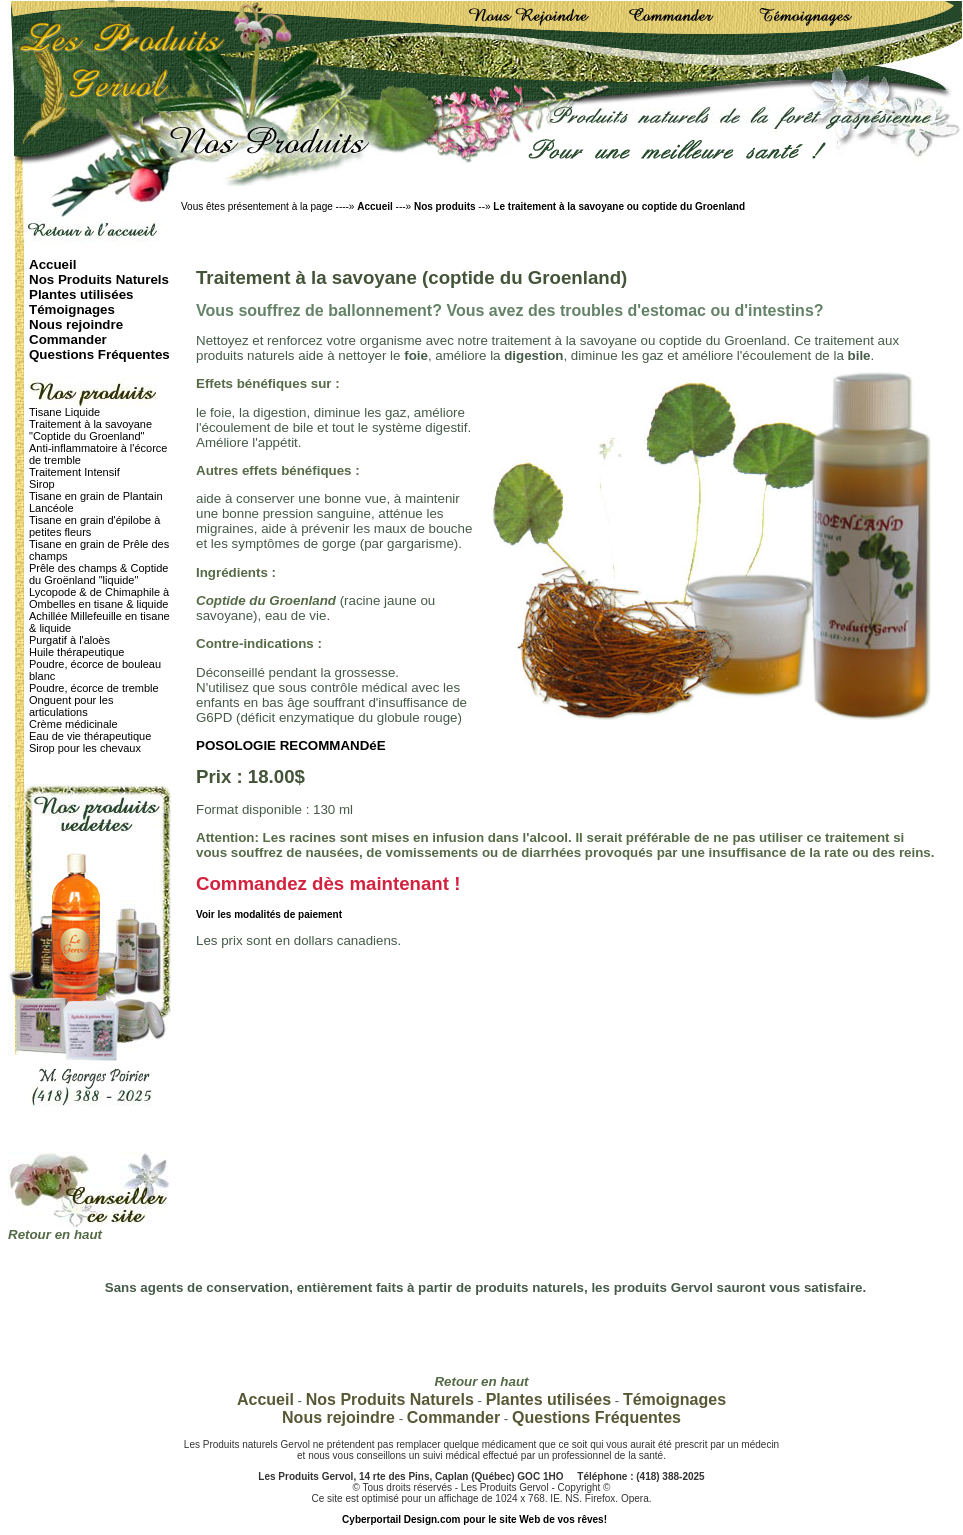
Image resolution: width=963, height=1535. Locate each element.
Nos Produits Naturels (99, 279)
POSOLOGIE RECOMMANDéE (291, 745)
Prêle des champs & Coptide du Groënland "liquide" (98, 574)
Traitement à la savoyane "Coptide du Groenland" (90, 430)
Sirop (42, 484)
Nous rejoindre (76, 324)
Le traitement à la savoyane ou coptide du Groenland (619, 206)
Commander (68, 339)
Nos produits (446, 206)
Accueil (375, 206)
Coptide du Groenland (266, 600)
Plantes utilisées (81, 294)
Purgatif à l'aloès (69, 640)
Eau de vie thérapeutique (90, 736)
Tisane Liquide (64, 412)
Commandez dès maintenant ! (328, 883)
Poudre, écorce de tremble (94, 688)
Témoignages (72, 309)
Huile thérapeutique (76, 652)
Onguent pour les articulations (71, 706)
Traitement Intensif (74, 472)
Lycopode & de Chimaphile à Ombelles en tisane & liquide (99, 598)
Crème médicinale (73, 724)
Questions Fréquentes (99, 354)
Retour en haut (55, 1234)
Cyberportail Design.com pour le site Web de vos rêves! (474, 1519)
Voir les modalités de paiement (269, 914)
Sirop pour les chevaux (85, 748)
